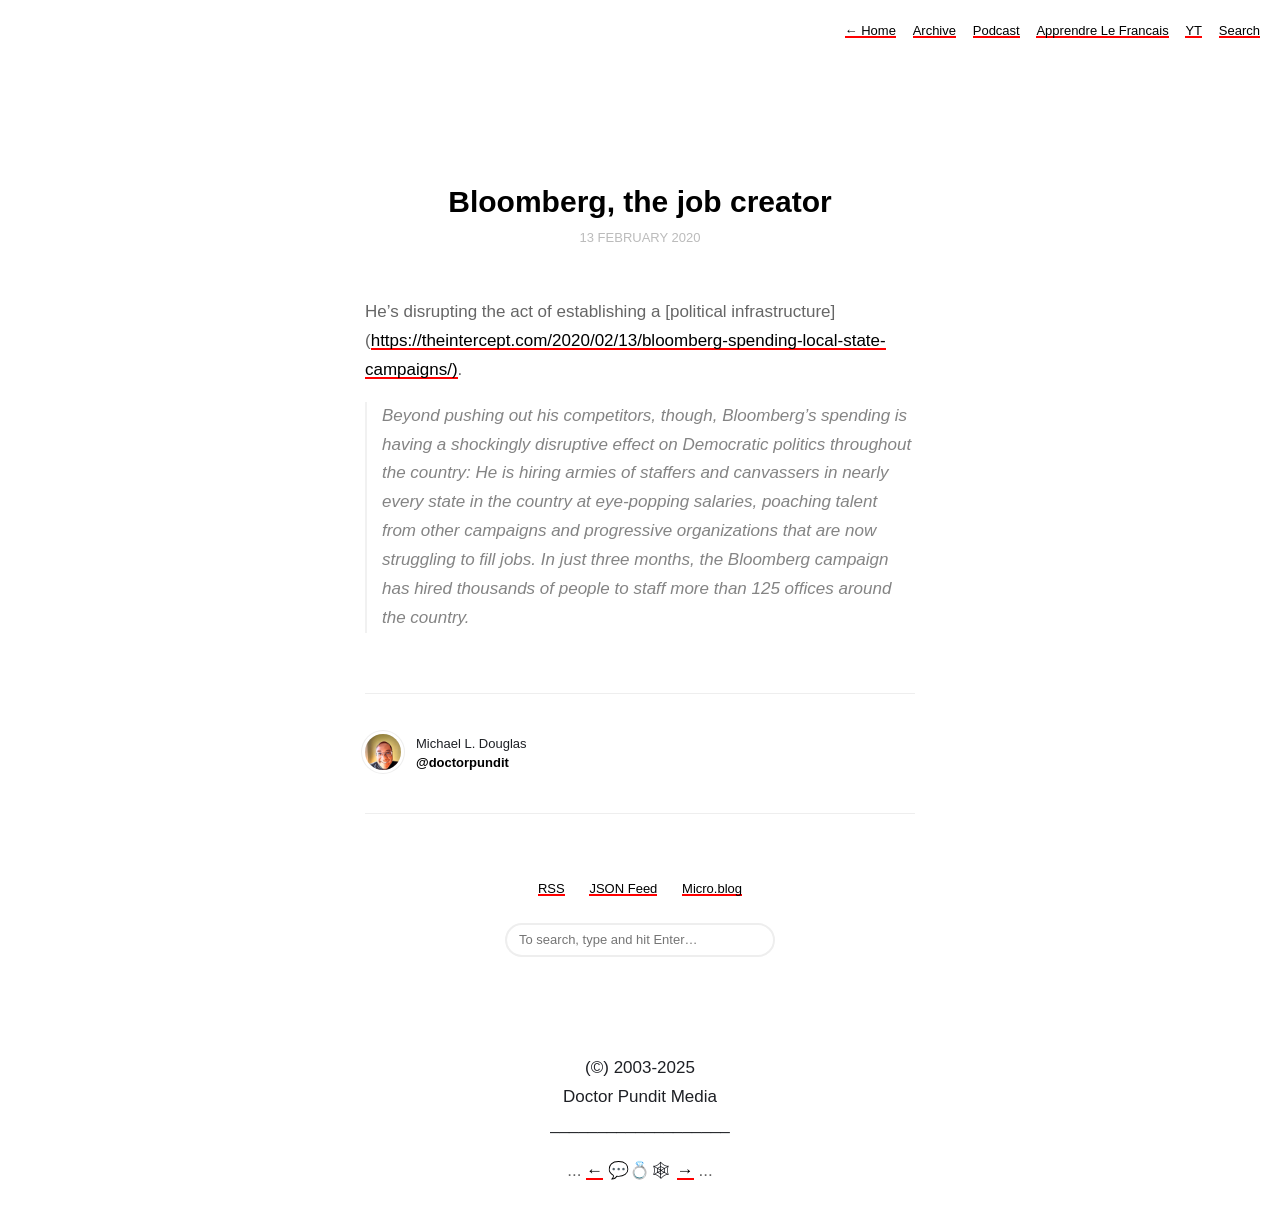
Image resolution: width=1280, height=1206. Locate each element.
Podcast (996, 30)
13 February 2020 (640, 237)
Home (870, 30)
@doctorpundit (462, 762)
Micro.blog (712, 888)
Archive (934, 30)
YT (1193, 30)
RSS (551, 888)
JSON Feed (623, 888)
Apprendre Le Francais (1102, 30)
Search (1239, 30)
